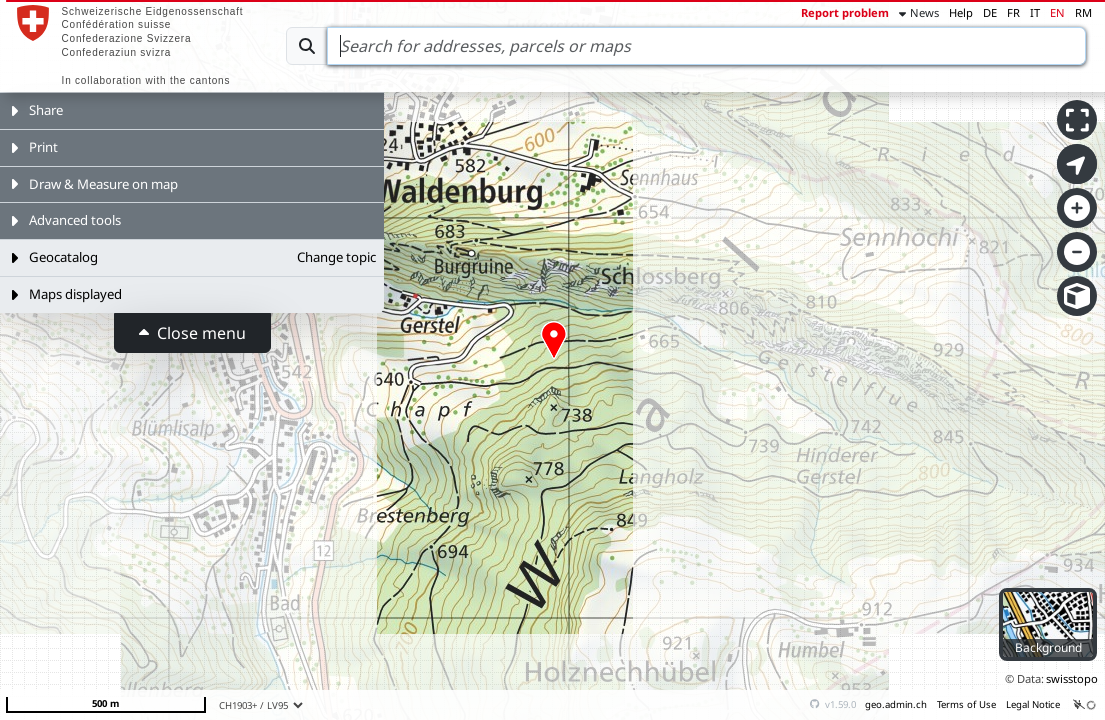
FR (1013, 12)
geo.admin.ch (896, 704)
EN (1057, 12)
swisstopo (1072, 678)
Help (961, 12)
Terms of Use (966, 704)
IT (1035, 12)
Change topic (336, 257)
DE (990, 12)
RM (1083, 12)
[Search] (706, 46)
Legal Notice (1033, 704)
